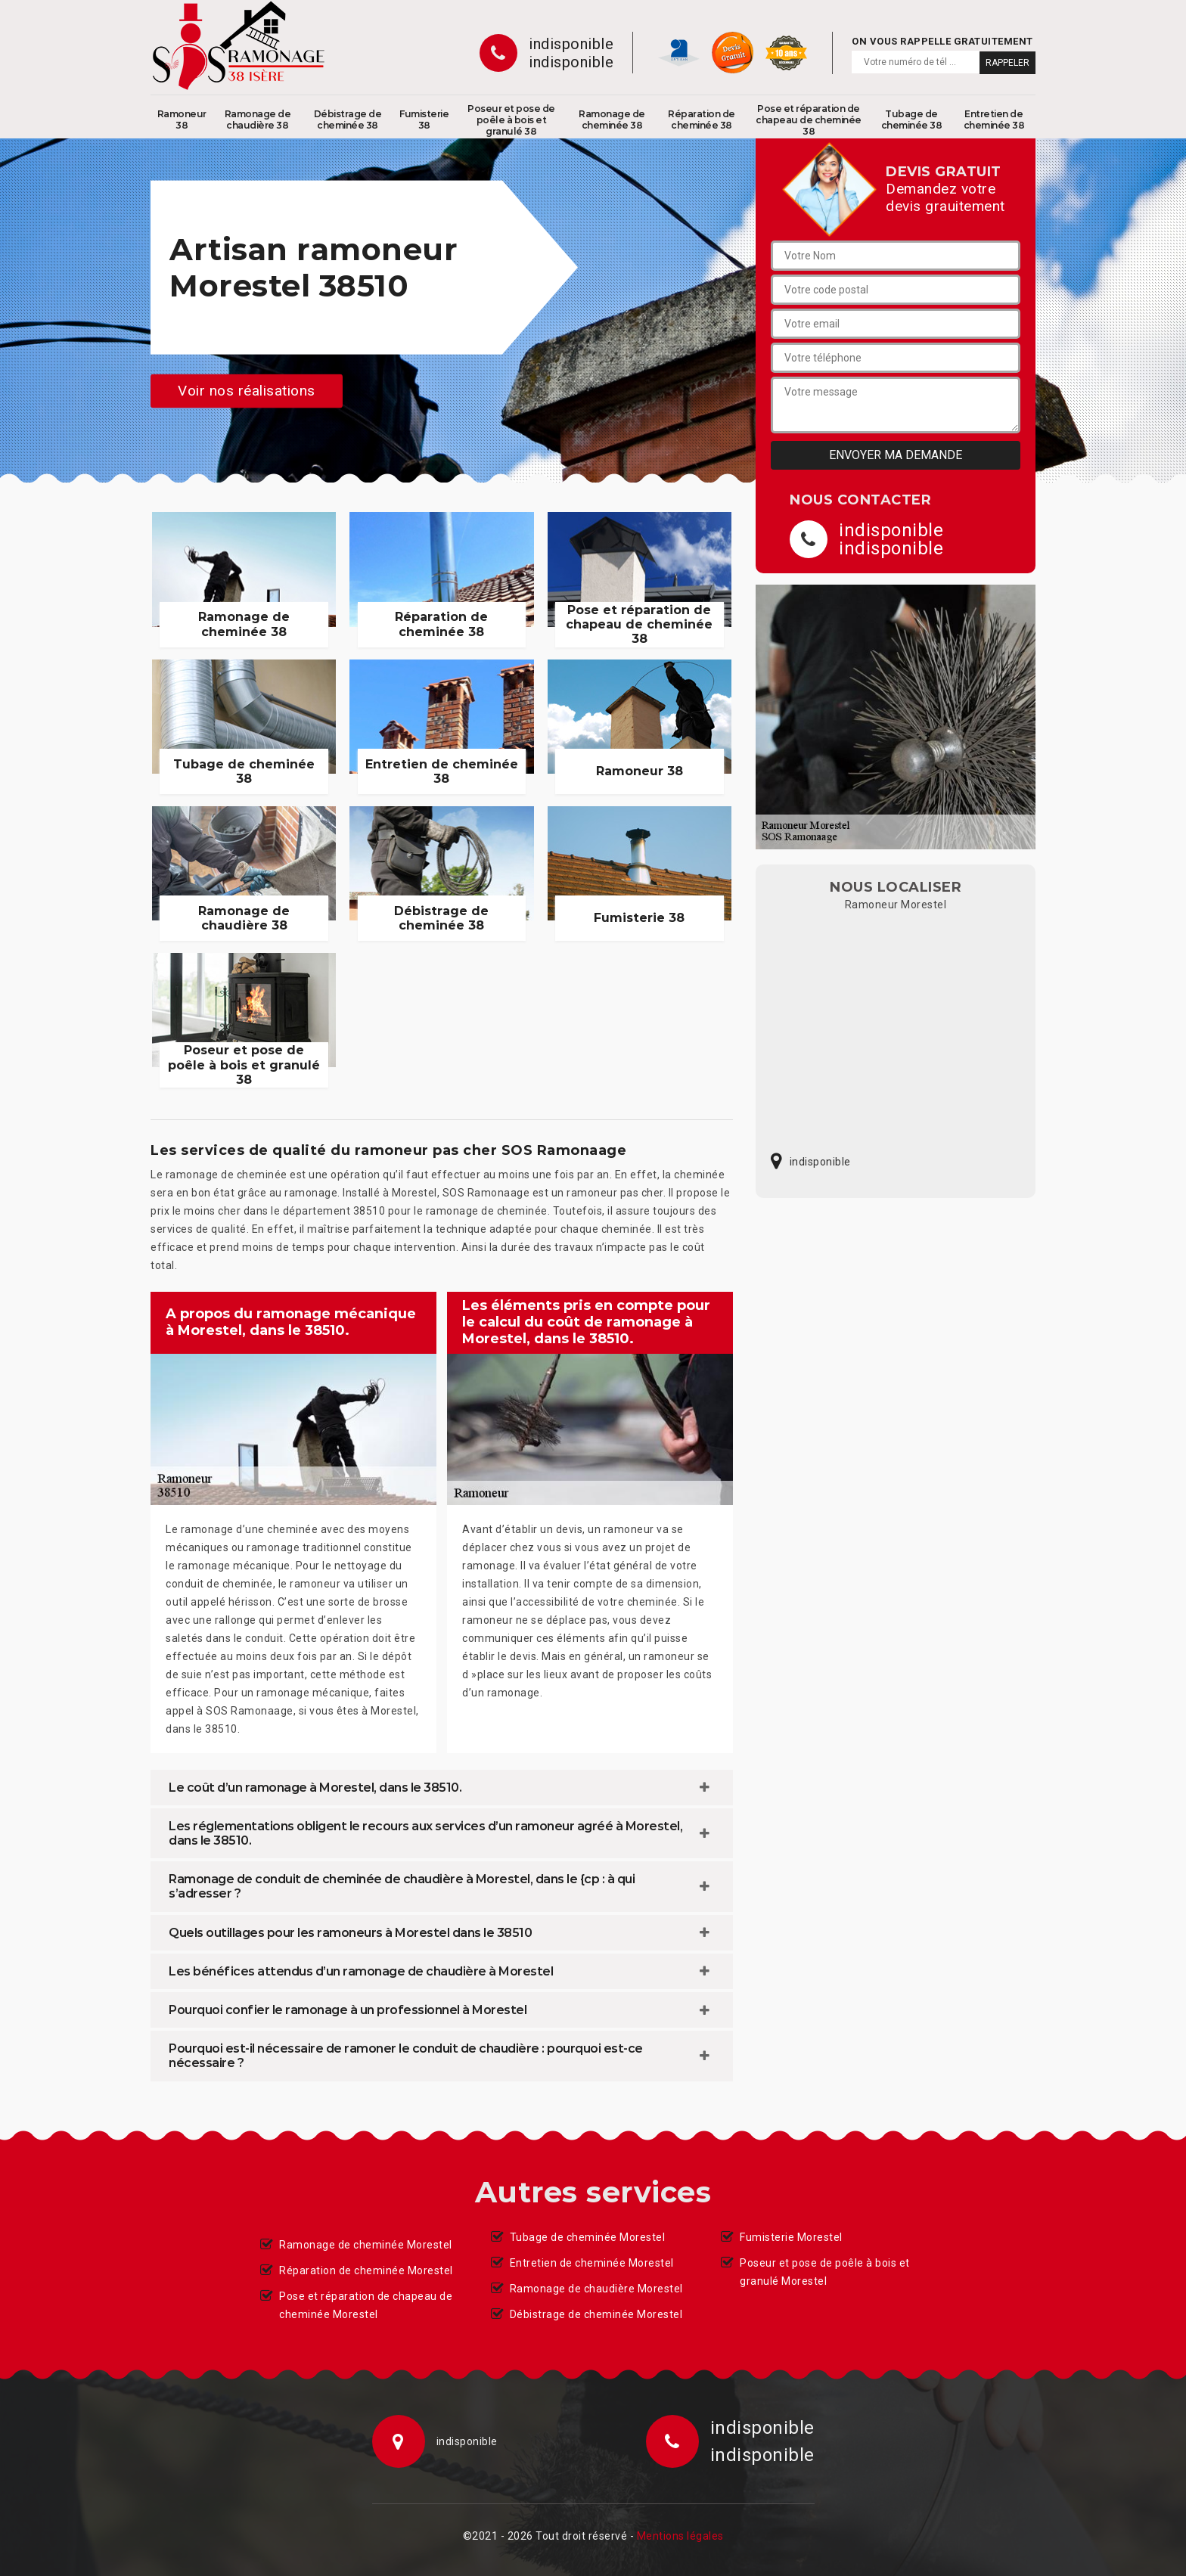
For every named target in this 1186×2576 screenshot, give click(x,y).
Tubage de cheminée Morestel (588, 2237)
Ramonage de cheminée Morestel (365, 2245)
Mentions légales (680, 2536)
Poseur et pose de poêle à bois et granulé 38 (511, 120)
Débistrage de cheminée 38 (348, 119)
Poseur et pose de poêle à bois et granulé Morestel (825, 2272)
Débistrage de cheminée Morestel (596, 2314)
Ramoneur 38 (181, 119)
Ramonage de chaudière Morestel (596, 2289)
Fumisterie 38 (424, 119)
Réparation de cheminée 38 (701, 119)
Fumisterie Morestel (791, 2237)
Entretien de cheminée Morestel (592, 2263)
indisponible (571, 44)
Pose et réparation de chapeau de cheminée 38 (809, 120)
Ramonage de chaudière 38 (258, 119)
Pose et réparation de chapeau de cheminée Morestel (365, 2305)
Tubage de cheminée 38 (911, 119)
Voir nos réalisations (246, 390)
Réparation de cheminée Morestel (366, 2270)
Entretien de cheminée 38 (994, 119)
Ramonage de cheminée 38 (612, 119)
